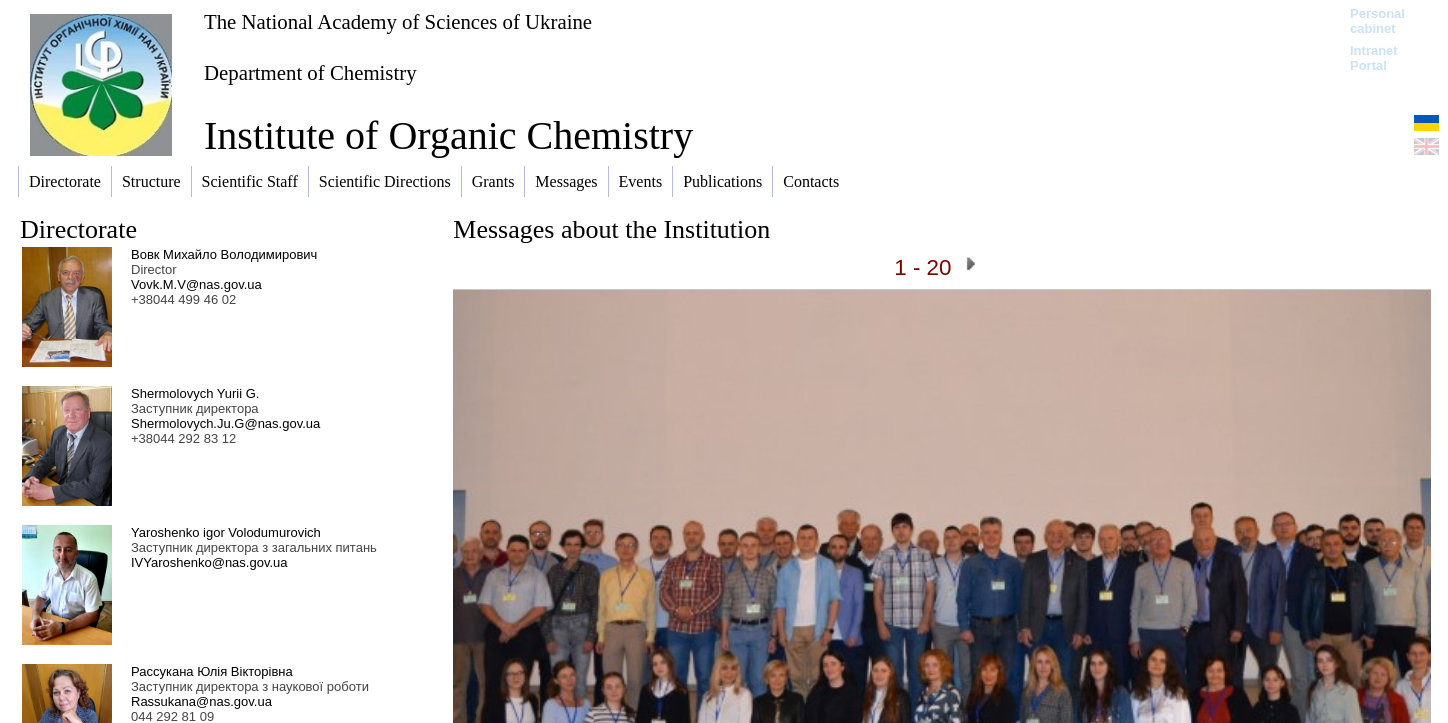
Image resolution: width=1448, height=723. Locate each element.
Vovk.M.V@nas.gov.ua (196, 284)
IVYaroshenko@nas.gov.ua (209, 562)
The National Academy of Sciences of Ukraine (398, 21)
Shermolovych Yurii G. (195, 393)
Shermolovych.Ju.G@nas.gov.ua (225, 423)
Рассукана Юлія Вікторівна (212, 671)
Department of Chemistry (310, 72)
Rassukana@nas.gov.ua (201, 701)
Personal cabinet (1377, 21)
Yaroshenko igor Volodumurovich (226, 532)
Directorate (78, 229)
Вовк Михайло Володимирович (224, 254)
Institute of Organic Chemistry (448, 135)
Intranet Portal (1374, 58)
